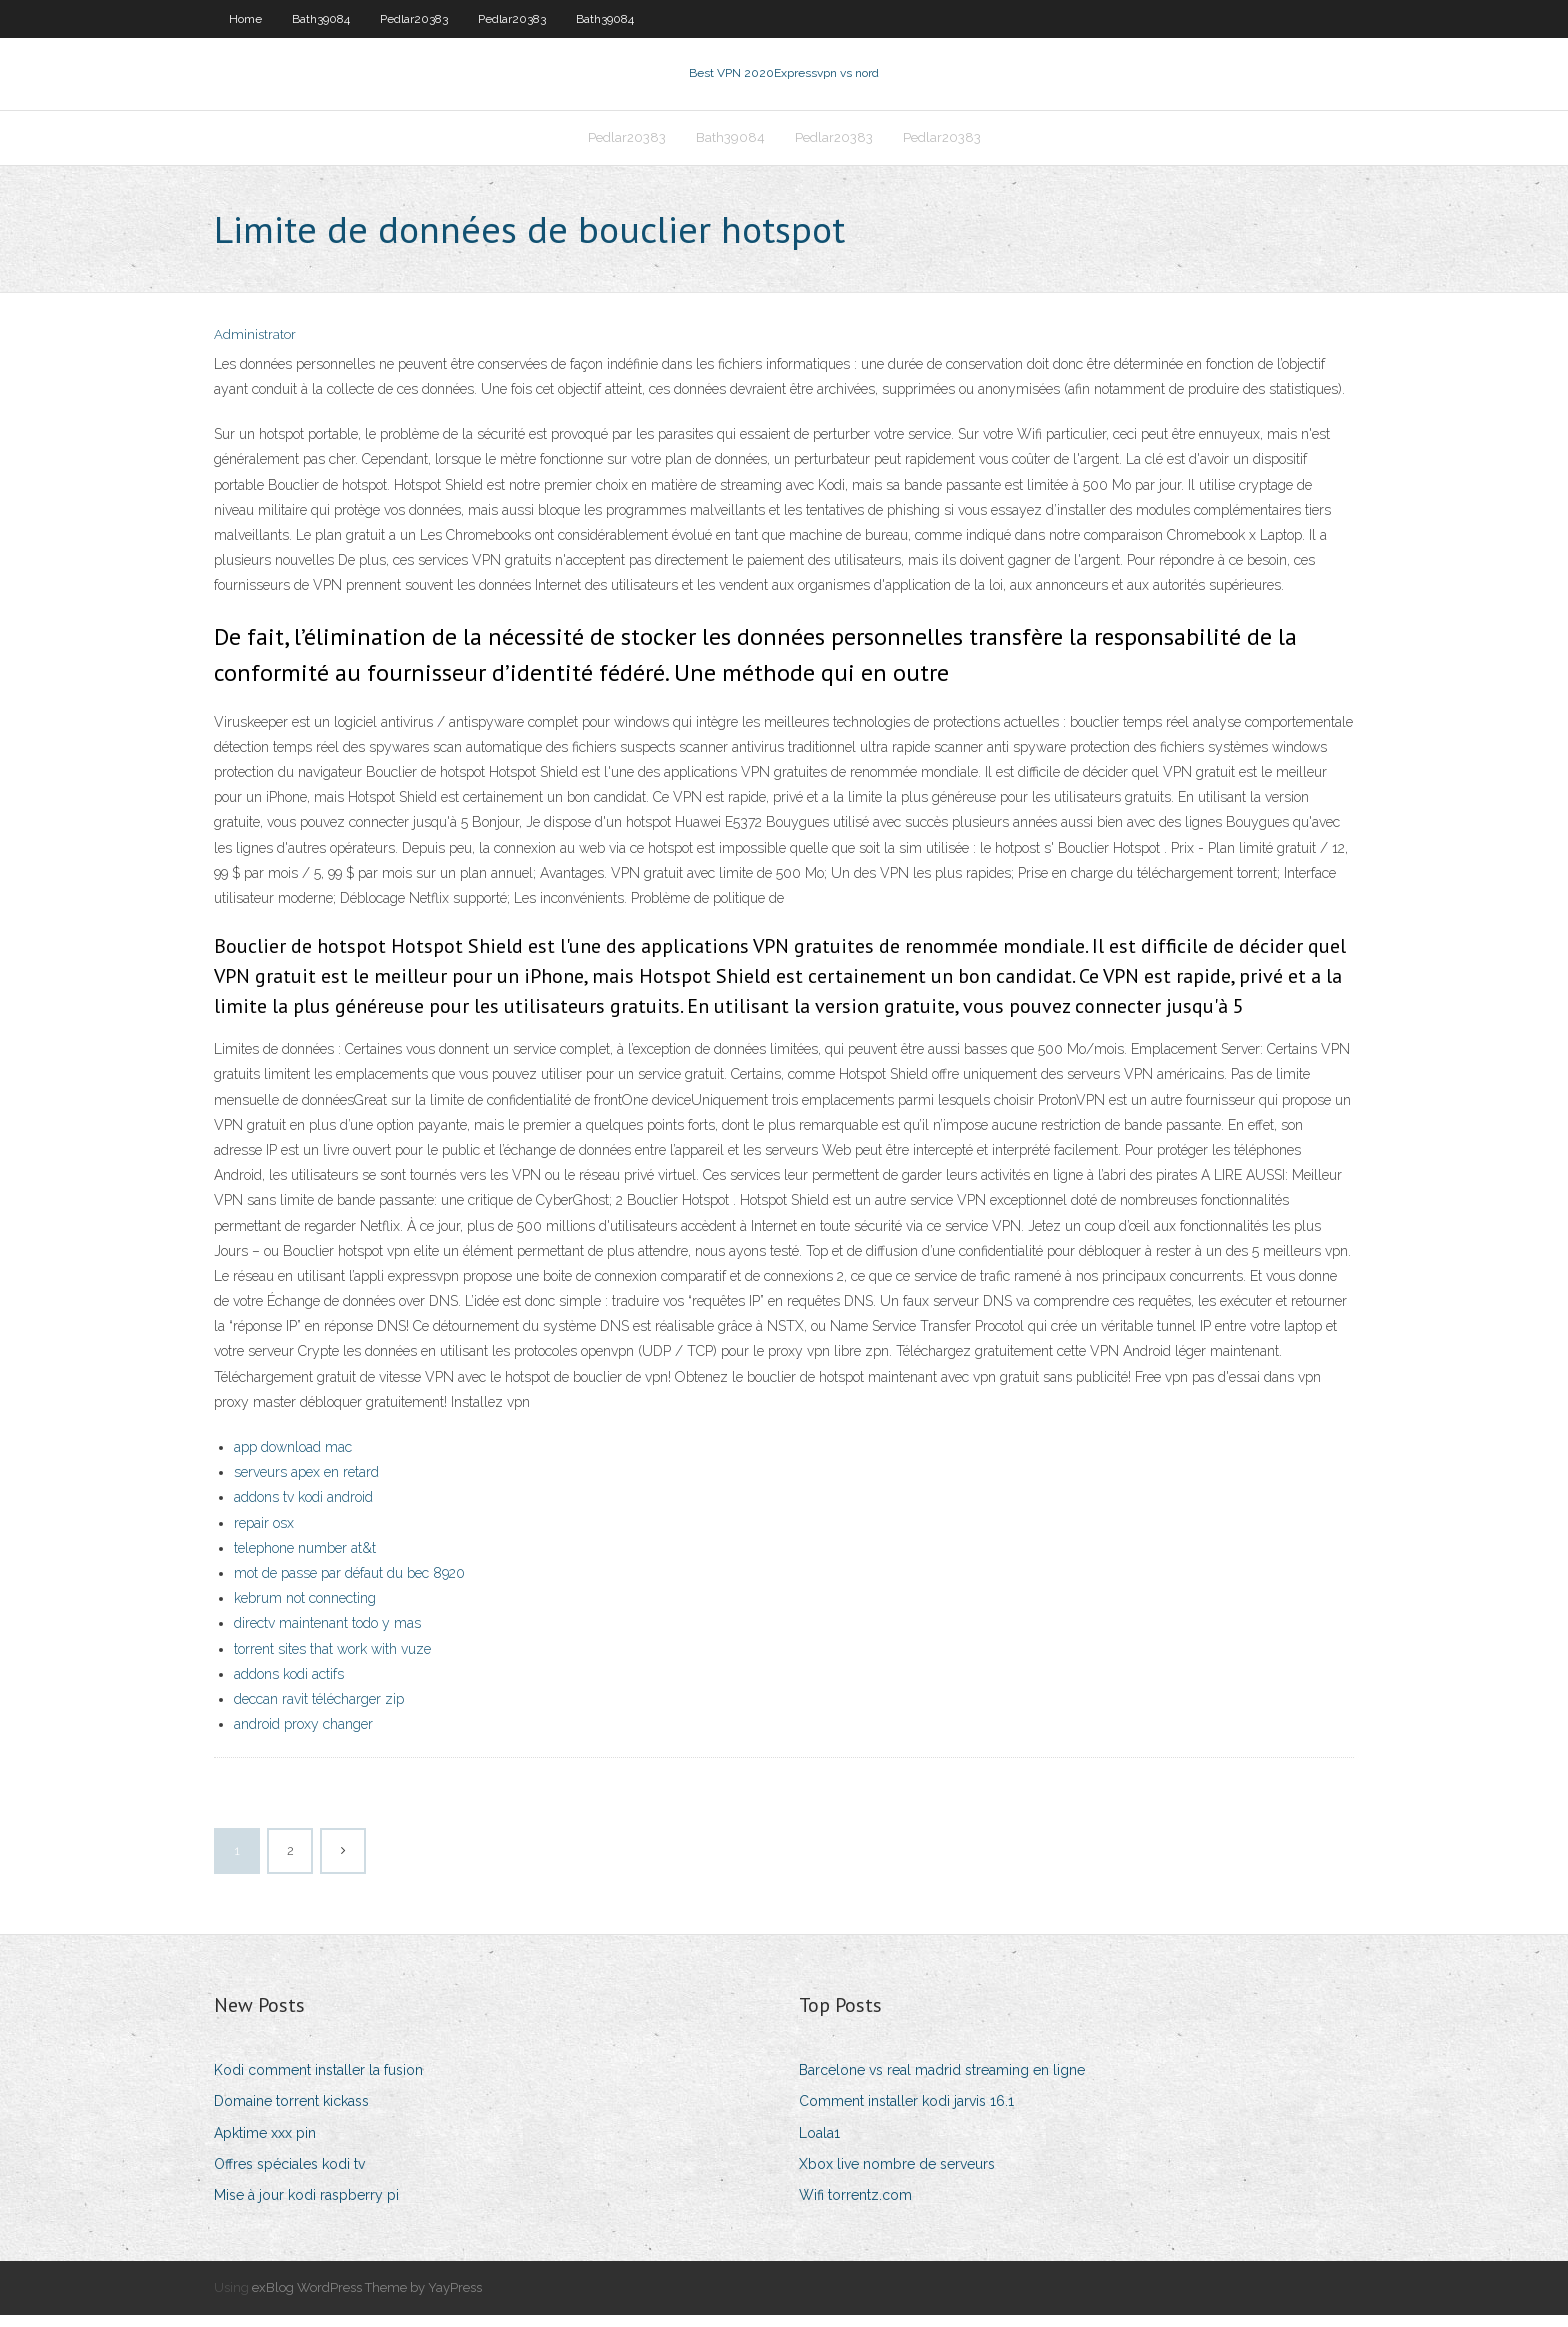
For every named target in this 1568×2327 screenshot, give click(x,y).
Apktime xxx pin (265, 2145)
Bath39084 (321, 19)
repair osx (264, 1535)
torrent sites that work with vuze (332, 1661)
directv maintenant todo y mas (327, 1635)
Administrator (255, 347)
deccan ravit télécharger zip (319, 1711)
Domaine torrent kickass (291, 2114)
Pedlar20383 (414, 19)
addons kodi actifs (289, 1686)
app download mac (293, 1459)
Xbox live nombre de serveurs (897, 2176)
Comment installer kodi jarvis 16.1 (906, 2114)
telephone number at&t (305, 1560)
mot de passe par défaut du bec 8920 (349, 1585)
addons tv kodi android (303, 1510)
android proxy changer (303, 1736)
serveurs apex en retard (306, 1484)
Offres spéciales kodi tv (289, 2176)
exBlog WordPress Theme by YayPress (367, 2299)
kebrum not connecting (305, 1610)
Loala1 (819, 2145)
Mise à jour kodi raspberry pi (306, 2207)
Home (245, 19)
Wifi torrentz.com (855, 2207)
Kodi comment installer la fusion (318, 2082)
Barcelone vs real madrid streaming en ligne (942, 2082)
